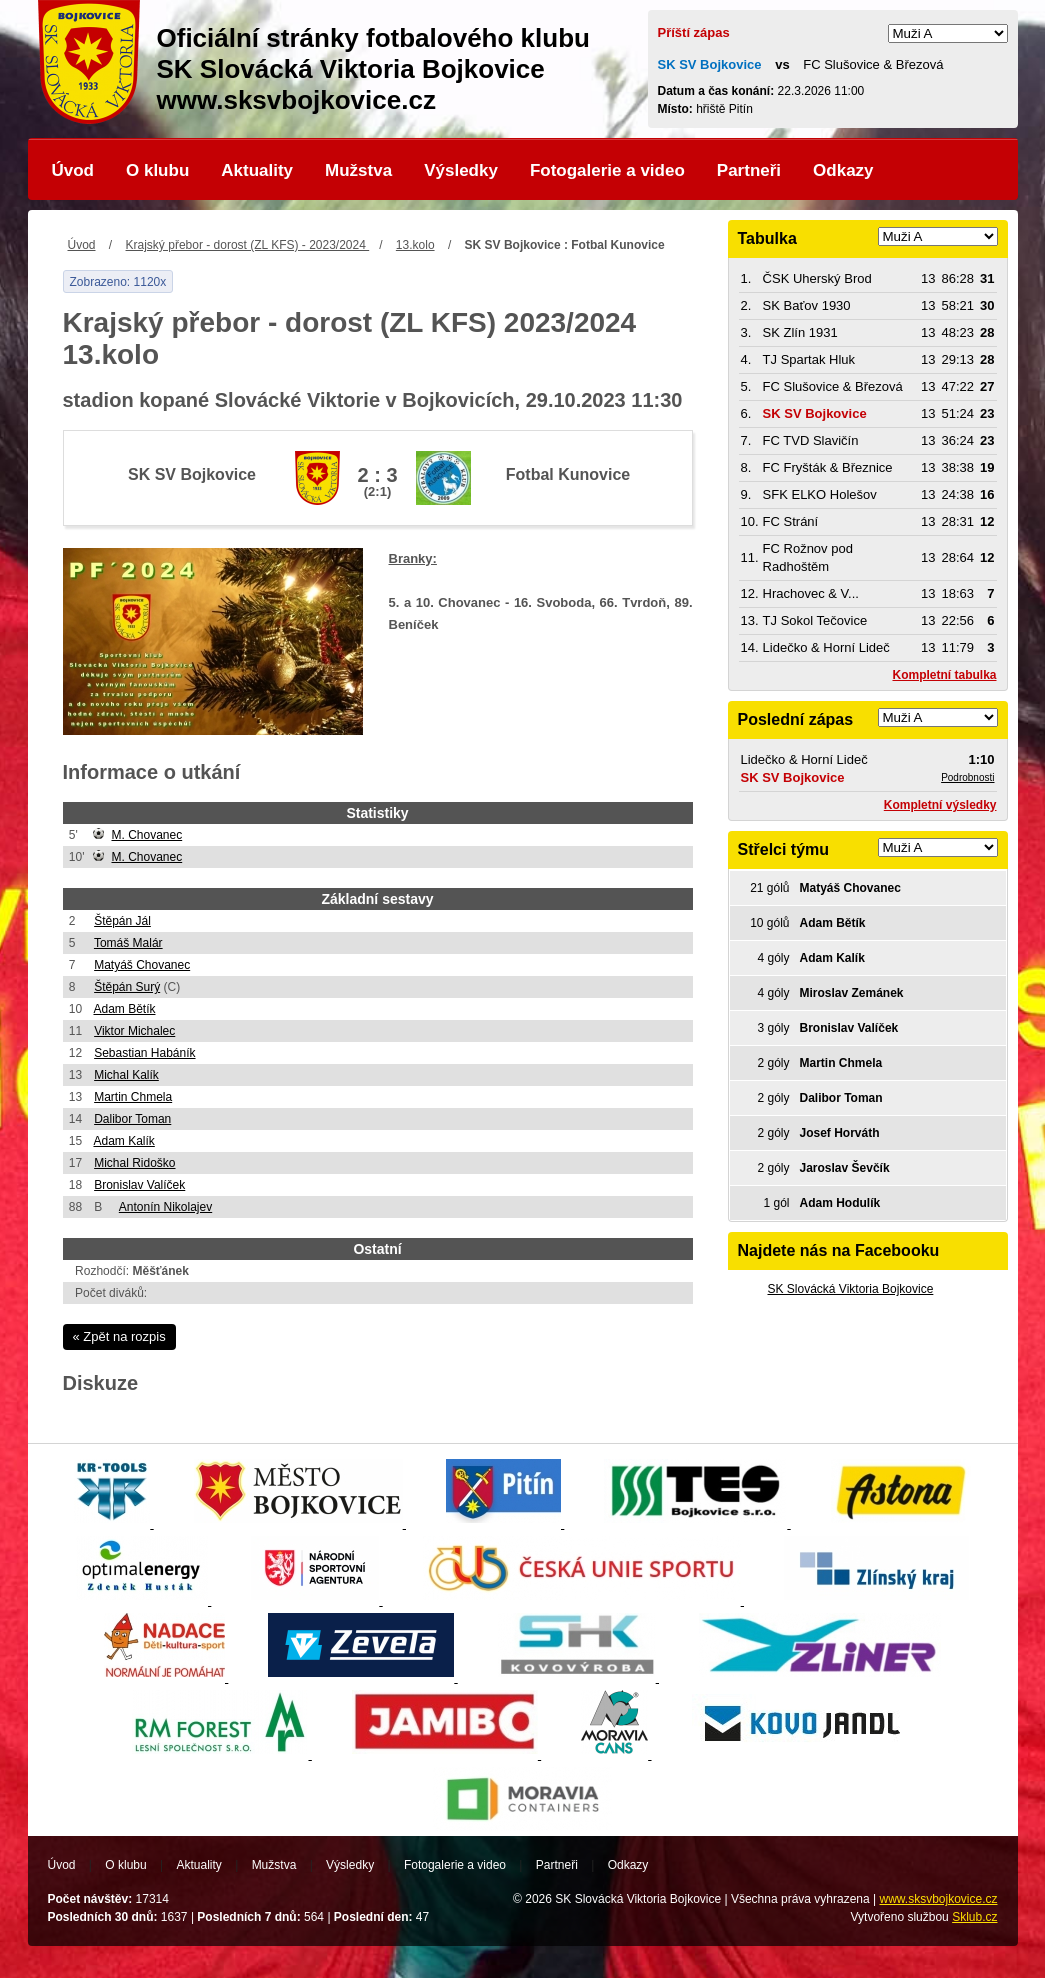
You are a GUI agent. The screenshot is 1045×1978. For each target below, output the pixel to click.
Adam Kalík (123, 1141)
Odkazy (843, 170)
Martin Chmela (133, 1097)
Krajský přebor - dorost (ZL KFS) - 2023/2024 (248, 245)
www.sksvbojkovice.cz (938, 1899)
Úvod (73, 170)
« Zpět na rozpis (119, 1336)
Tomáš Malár (128, 943)
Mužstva (358, 170)
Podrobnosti (967, 777)
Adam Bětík (124, 1009)
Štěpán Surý (127, 987)
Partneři (749, 170)
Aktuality (257, 170)
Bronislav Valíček (139, 1185)
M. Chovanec (146, 835)
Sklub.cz (974, 1917)
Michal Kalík (126, 1075)
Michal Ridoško (134, 1163)
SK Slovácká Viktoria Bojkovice (851, 1289)
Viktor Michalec (134, 1031)
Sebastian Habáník (144, 1053)
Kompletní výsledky (940, 805)
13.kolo (415, 245)
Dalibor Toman (132, 1119)
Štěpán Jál (122, 921)
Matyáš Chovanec (142, 965)
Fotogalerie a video (607, 170)
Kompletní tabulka (944, 675)
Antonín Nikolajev (165, 1207)
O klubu (157, 170)
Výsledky (461, 170)
